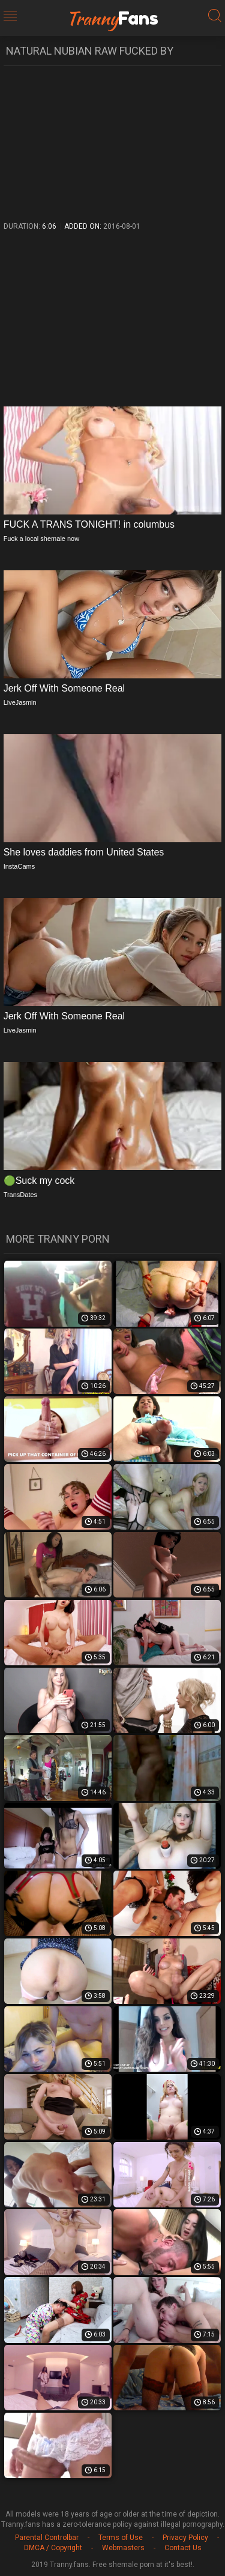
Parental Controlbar (47, 2537)
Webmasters (123, 2548)
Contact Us (183, 2548)
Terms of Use (120, 2537)
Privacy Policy (185, 2537)
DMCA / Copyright (53, 2548)
